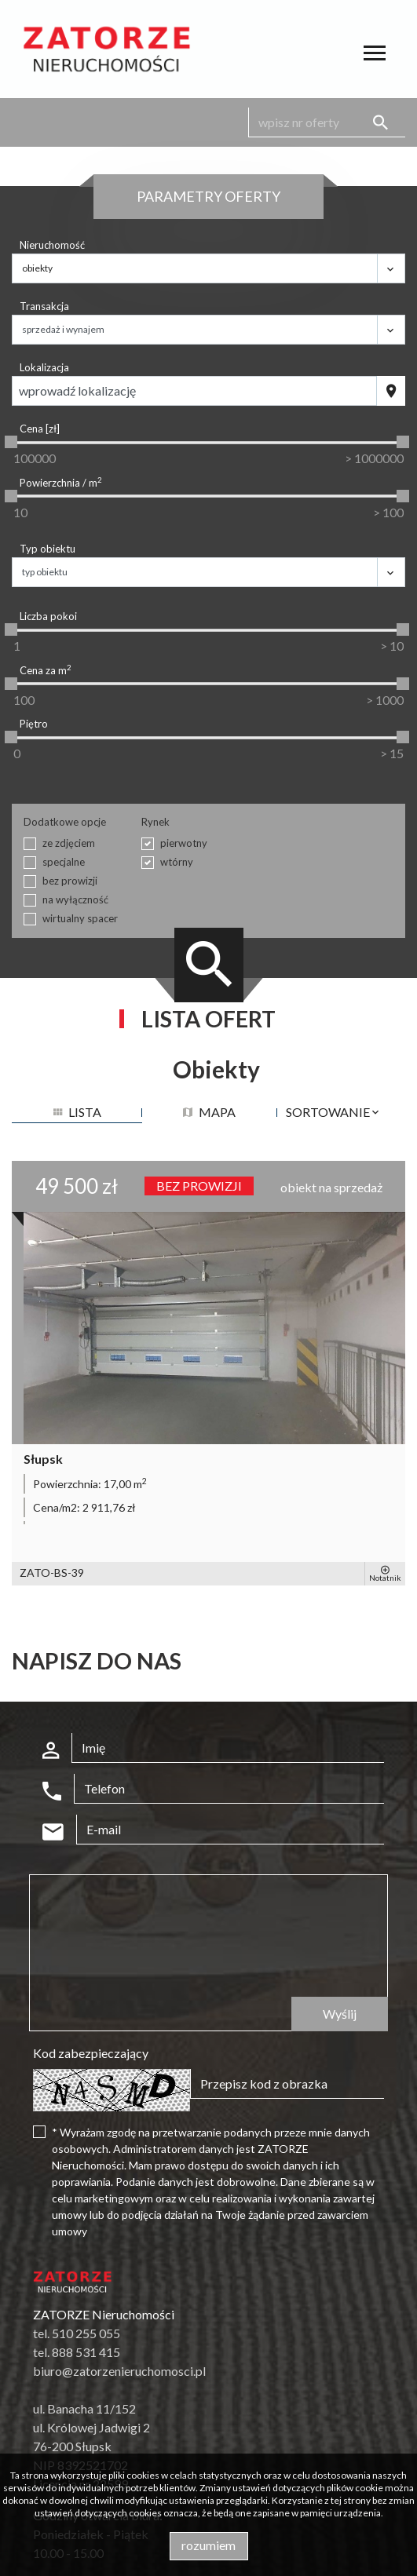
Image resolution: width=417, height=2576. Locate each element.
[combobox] (194, 391)
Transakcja (44, 306)
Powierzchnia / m (61, 482)
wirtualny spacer (80, 918)
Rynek (155, 821)
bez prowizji (69, 880)
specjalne (63, 862)
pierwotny (183, 843)
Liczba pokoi (48, 616)
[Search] (326, 122)
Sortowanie (333, 1111)
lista (77, 1111)
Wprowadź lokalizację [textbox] (77, 390)
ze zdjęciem (68, 843)
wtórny (176, 862)
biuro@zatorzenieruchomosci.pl (119, 2370)
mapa (209, 1111)
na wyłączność (75, 899)
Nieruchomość (52, 245)
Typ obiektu (47, 548)
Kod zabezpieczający (90, 2052)
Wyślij (340, 2013)
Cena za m (45, 670)
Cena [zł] (40, 428)
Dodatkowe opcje (65, 821)
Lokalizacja (44, 367)
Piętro (34, 723)
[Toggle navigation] (375, 55)
